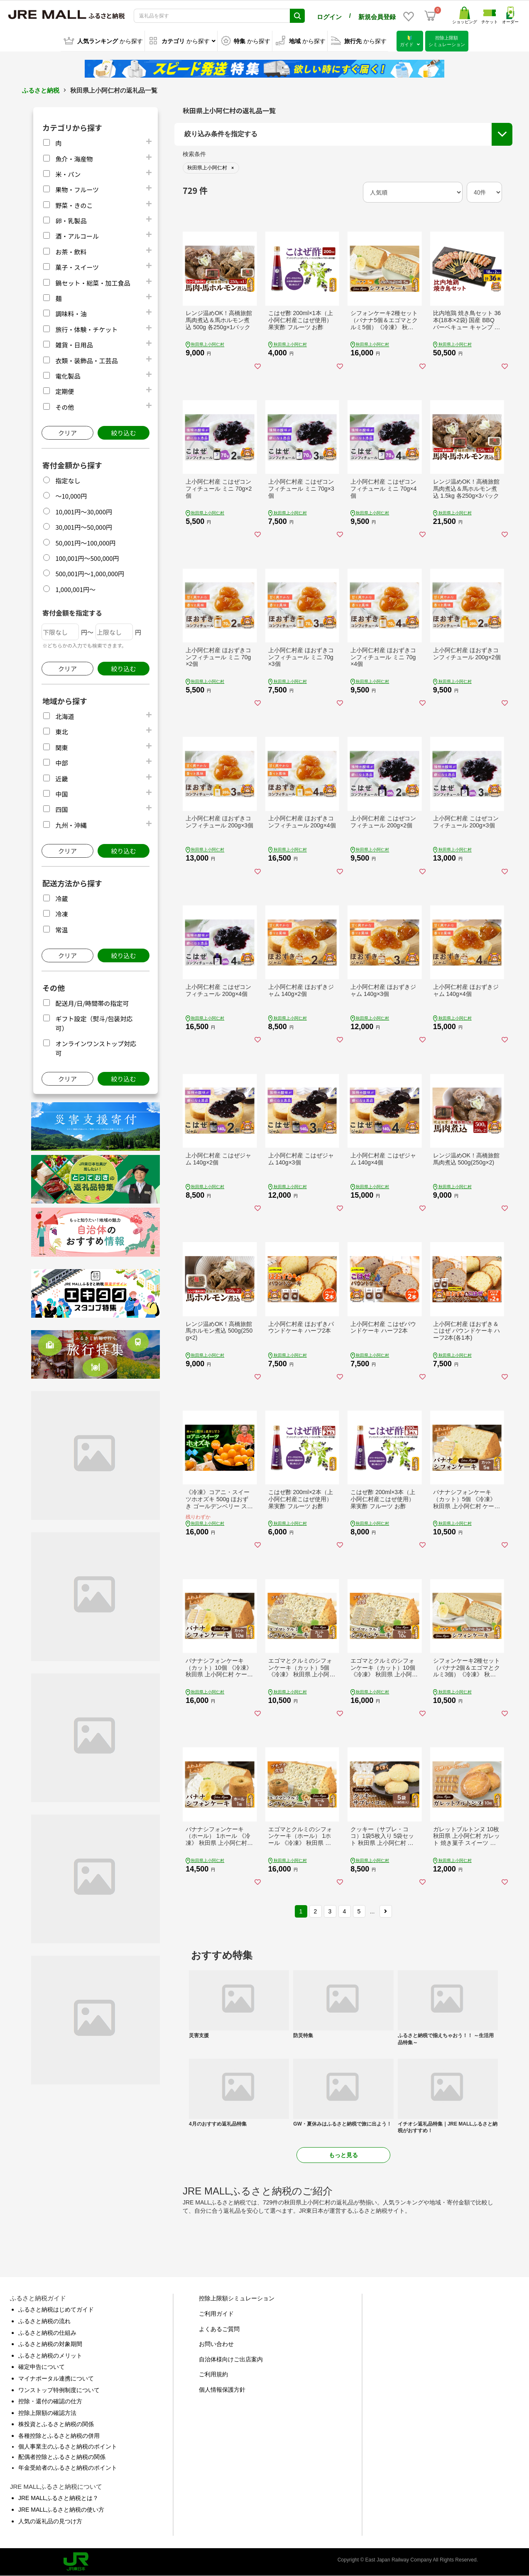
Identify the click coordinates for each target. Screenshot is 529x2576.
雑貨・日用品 (74, 344)
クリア (67, 432)
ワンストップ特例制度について (59, 2390)
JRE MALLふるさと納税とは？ (58, 2498)
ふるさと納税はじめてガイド (56, 2309)
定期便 (64, 391)
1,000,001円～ (75, 589)
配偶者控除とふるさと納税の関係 (61, 2457)
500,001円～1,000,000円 (89, 573)
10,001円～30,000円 (83, 511)
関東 (61, 747)
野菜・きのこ (74, 205)
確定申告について (41, 2366)
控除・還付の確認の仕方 (50, 2401)
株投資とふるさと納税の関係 (56, 2424)
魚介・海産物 (74, 158)
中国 (61, 794)
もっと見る (343, 2155)
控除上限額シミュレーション (236, 2298)
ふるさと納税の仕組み (47, 2332)
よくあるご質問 (219, 2329)
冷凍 (61, 914)
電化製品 (67, 376)
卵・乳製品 (70, 220)
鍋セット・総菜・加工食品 (92, 283)
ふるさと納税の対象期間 (50, 2344)
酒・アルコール (77, 236)
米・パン (68, 174)
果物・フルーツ (77, 189)
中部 (61, 762)
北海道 (64, 716)
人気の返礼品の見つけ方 (50, 2521)
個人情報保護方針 (222, 2389)
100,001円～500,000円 (87, 558)
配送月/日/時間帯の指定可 (92, 1003)
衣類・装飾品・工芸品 (86, 360)
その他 (64, 407)
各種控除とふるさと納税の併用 (59, 2435)
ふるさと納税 (40, 90)
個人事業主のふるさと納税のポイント (67, 2446)
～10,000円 (71, 496)
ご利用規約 (213, 2374)
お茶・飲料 (70, 251)
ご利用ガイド (216, 2313)
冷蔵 (61, 898)
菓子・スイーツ (77, 267)
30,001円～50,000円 (83, 527)
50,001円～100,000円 (85, 542)
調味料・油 (70, 313)
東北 (61, 731)
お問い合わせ (216, 2344)
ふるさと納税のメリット (50, 2355)
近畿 (61, 778)
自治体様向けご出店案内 (231, 2359)
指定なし (67, 480)
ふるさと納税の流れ (44, 2321)
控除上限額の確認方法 (47, 2413)
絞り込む (123, 432)
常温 (61, 929)
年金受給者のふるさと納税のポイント (67, 2467)
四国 (61, 809)
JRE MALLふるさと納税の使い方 (61, 2509)
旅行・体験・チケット (86, 329)
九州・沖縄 (70, 825)
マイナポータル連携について (56, 2378)
